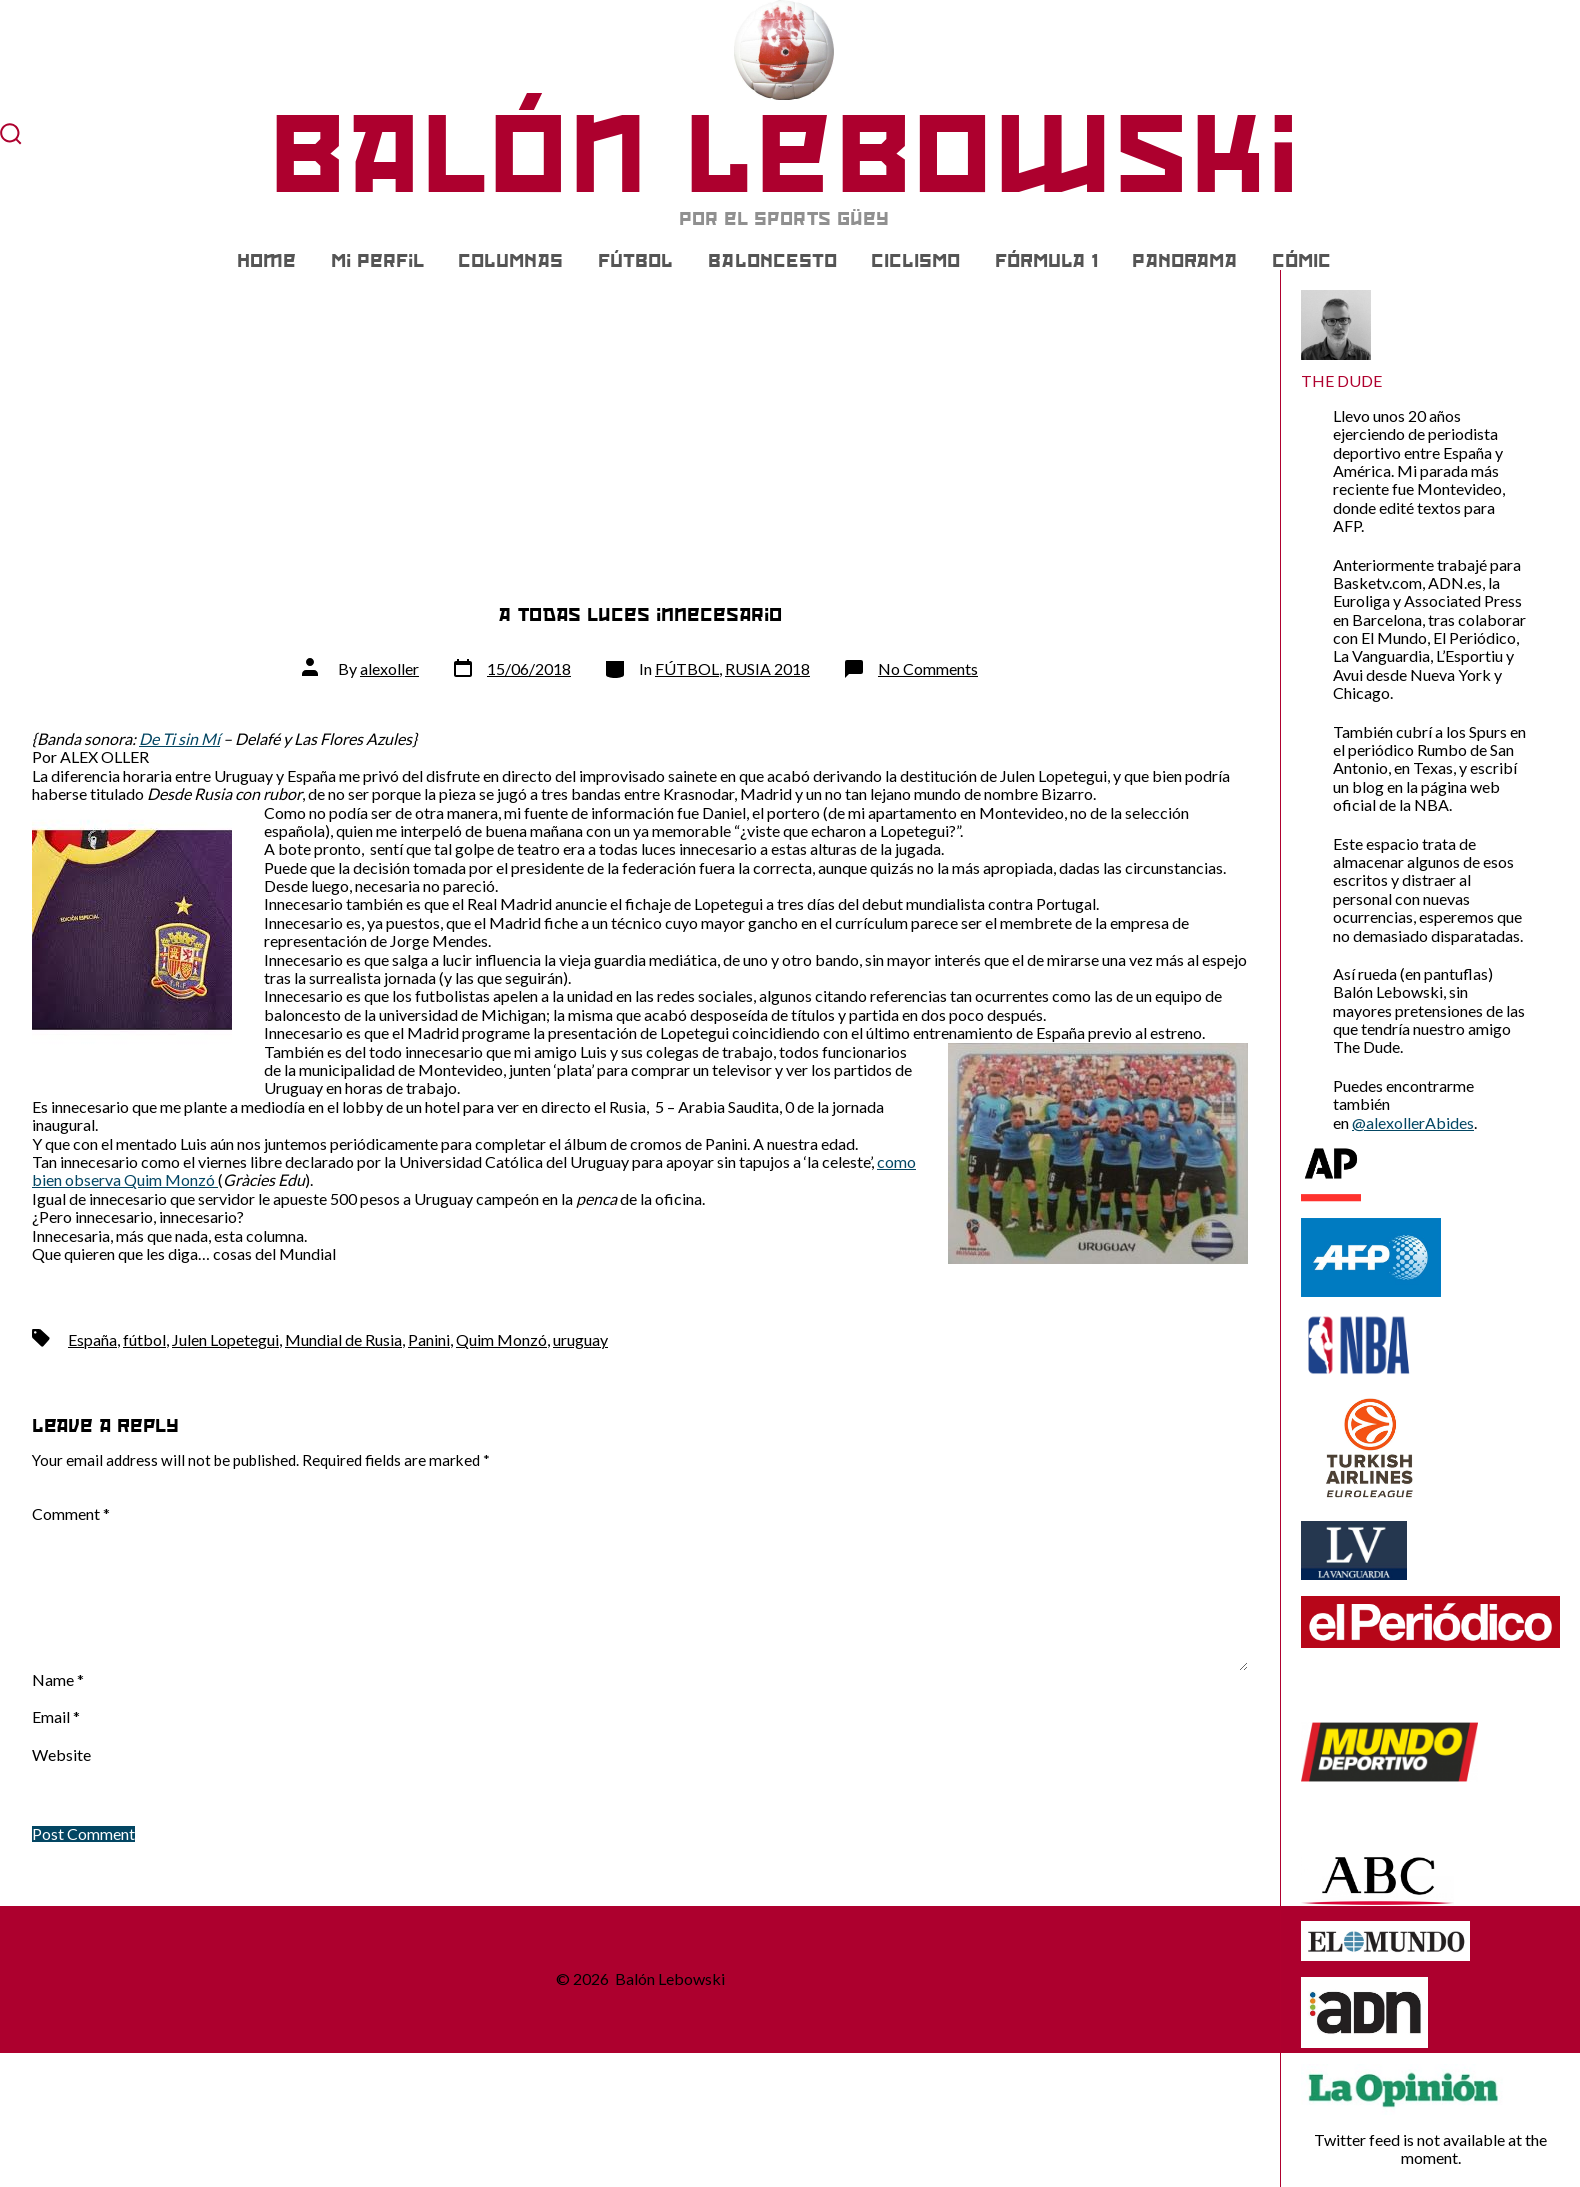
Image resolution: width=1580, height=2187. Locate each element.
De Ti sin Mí (179, 738)
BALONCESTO (772, 261)
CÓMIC (1301, 261)
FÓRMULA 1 (1046, 261)
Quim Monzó (501, 1339)
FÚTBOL (635, 261)
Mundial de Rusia (343, 1339)
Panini (429, 1339)
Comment (71, 1514)
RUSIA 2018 (767, 668)
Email (56, 1717)
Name (58, 1680)
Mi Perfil (377, 261)
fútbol (144, 1339)
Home (266, 261)
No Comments (928, 668)
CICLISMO (915, 261)
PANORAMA (1184, 261)
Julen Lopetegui (225, 1339)
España (92, 1339)
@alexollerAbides (1413, 1122)
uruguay (580, 1339)
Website (61, 1755)
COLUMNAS (510, 261)
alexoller (389, 668)
